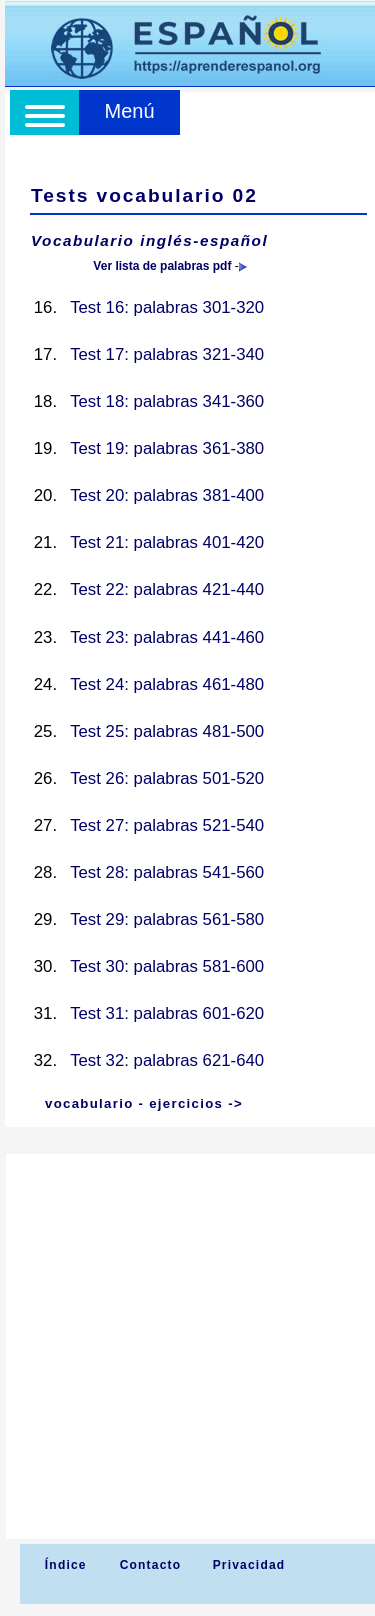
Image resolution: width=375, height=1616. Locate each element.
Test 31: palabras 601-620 (167, 1013)
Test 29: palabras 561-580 (167, 919)
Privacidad (249, 1565)
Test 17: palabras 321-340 (167, 354)
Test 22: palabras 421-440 (167, 589)
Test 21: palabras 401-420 (167, 542)
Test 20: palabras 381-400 (167, 495)
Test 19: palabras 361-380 (167, 448)
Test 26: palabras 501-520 (167, 778)
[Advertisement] (187, 1346)
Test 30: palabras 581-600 (167, 966)
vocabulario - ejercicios (134, 1103)
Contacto (151, 1565)
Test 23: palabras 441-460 (167, 637)
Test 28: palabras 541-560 (167, 872)
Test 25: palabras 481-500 (167, 731)
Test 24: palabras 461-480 (167, 684)
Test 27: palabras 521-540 (167, 825)
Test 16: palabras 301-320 (167, 307)
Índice (63, 1565)
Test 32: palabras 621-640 (167, 1060)
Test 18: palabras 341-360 (167, 401)
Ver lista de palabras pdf (162, 266)
